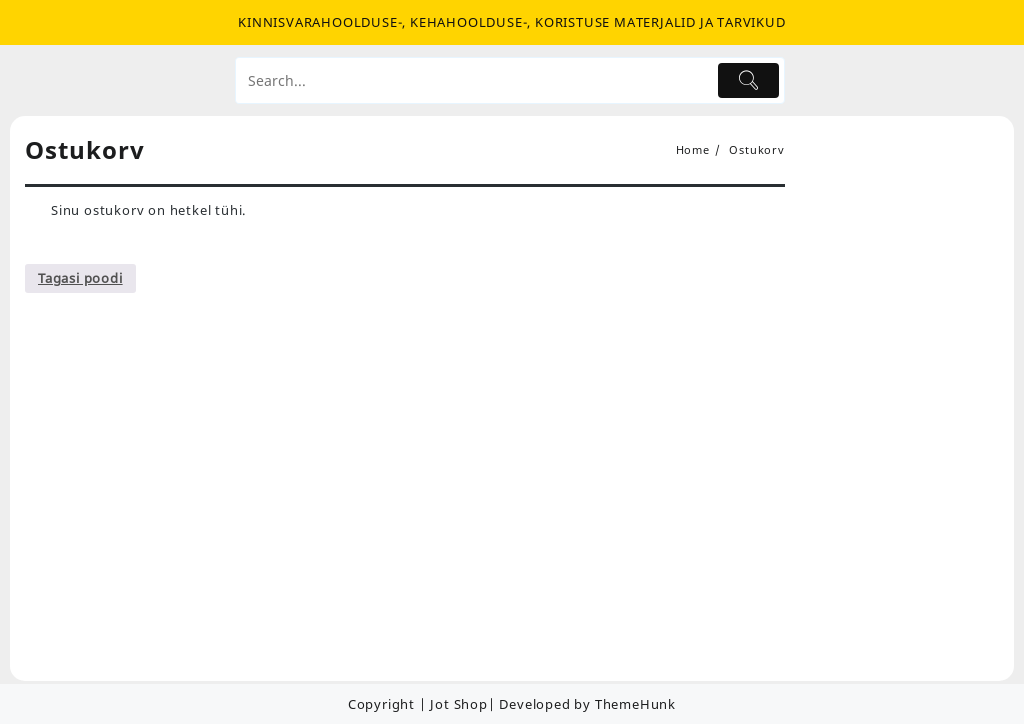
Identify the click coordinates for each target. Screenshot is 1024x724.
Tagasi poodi (80, 278)
